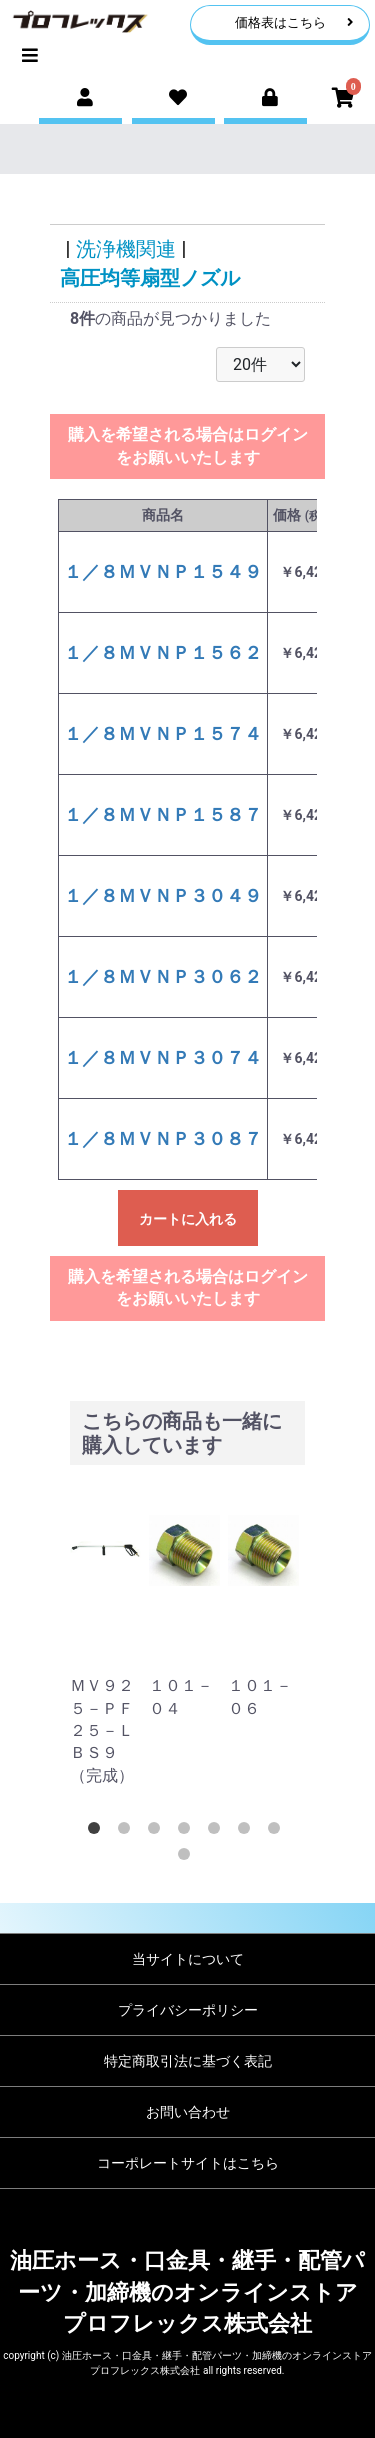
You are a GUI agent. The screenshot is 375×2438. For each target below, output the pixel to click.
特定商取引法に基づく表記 (188, 2061)
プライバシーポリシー (188, 2010)
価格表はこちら (294, 22)
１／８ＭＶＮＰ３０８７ (163, 1138)
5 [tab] (218, 1832)
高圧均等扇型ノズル (150, 278)
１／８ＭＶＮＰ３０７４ (163, 1057)
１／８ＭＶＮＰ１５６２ (163, 652)
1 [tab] (98, 1832)
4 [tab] (188, 1832)
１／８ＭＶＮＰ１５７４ (163, 733)
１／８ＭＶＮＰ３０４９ (163, 895)
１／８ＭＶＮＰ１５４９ (163, 571)
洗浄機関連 (126, 249)
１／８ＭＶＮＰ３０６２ (163, 976)
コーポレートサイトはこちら (188, 2163)
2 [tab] (128, 1832)
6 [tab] (248, 1832)
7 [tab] (278, 1832)
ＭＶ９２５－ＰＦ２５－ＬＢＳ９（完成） (102, 1730)
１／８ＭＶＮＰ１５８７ (163, 814)
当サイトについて (188, 1959)
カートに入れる (188, 1219)
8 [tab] (188, 1858)
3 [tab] (158, 1832)
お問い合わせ (188, 2112)
